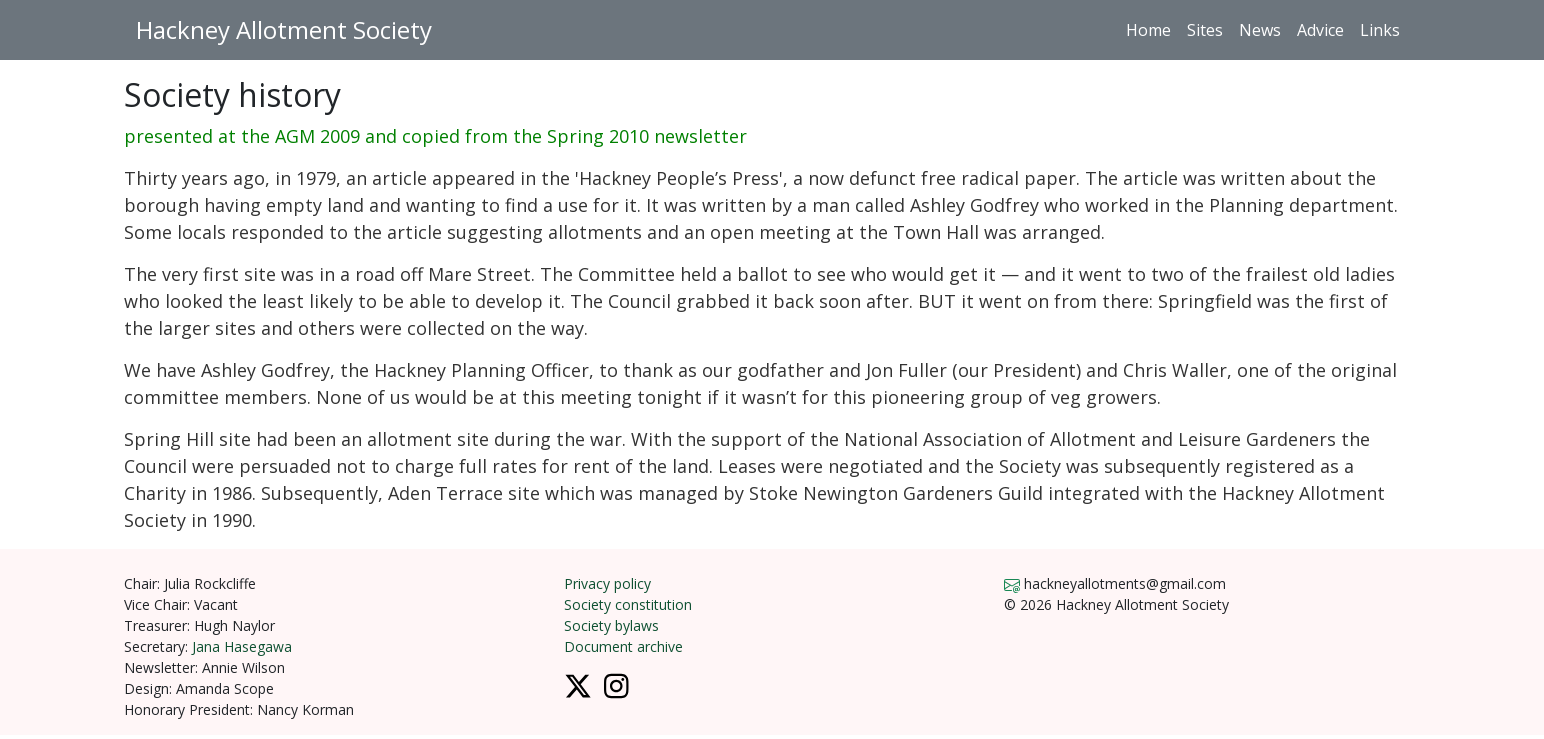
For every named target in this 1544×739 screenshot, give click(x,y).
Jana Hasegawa (242, 646)
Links (1380, 30)
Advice (1320, 30)
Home (1148, 30)
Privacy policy (607, 583)
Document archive (623, 646)
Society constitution (628, 604)
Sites (1205, 30)
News (1260, 30)
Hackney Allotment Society (284, 29)
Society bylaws (611, 625)
